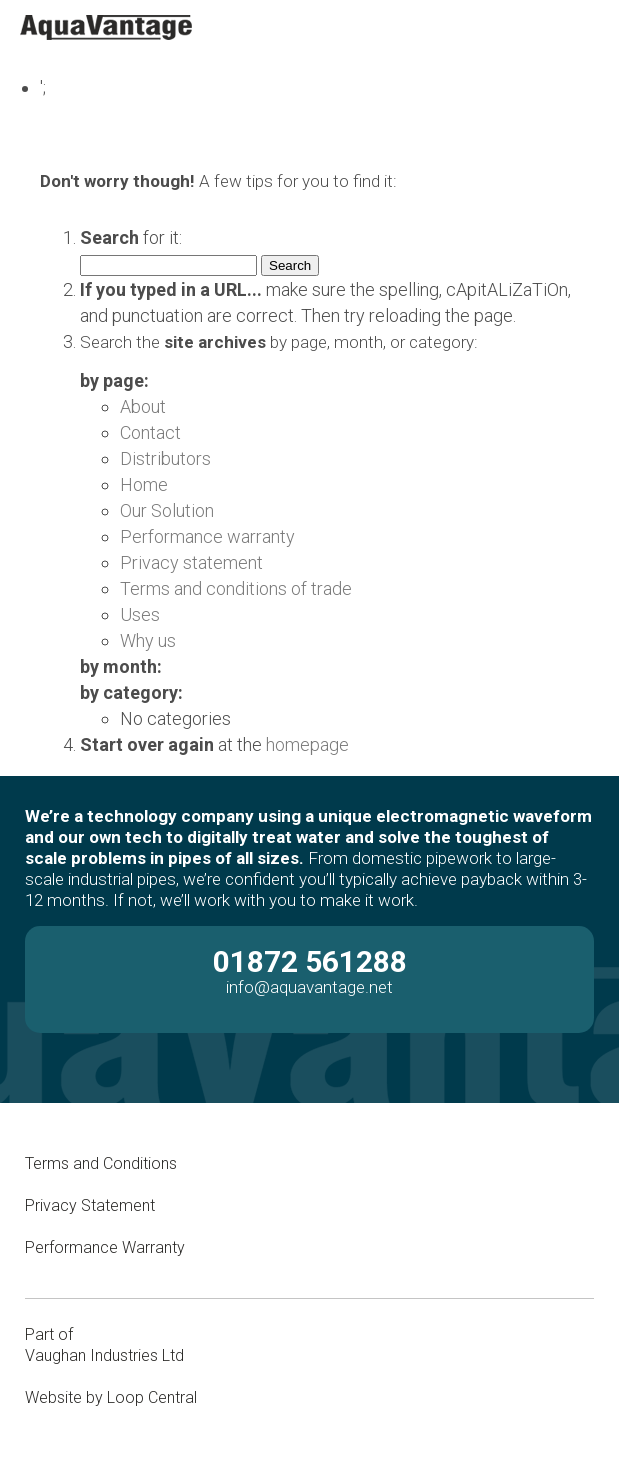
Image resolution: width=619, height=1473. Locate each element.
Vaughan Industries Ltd (104, 1355)
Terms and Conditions (101, 1163)
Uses (140, 614)
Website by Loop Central (111, 1397)
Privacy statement (191, 562)
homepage (307, 744)
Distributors (165, 458)
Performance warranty (207, 536)
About (143, 406)
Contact (150, 432)
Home (144, 484)
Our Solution (167, 510)
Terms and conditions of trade (236, 588)
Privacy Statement (90, 1205)
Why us (148, 640)
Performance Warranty (107, 1247)
